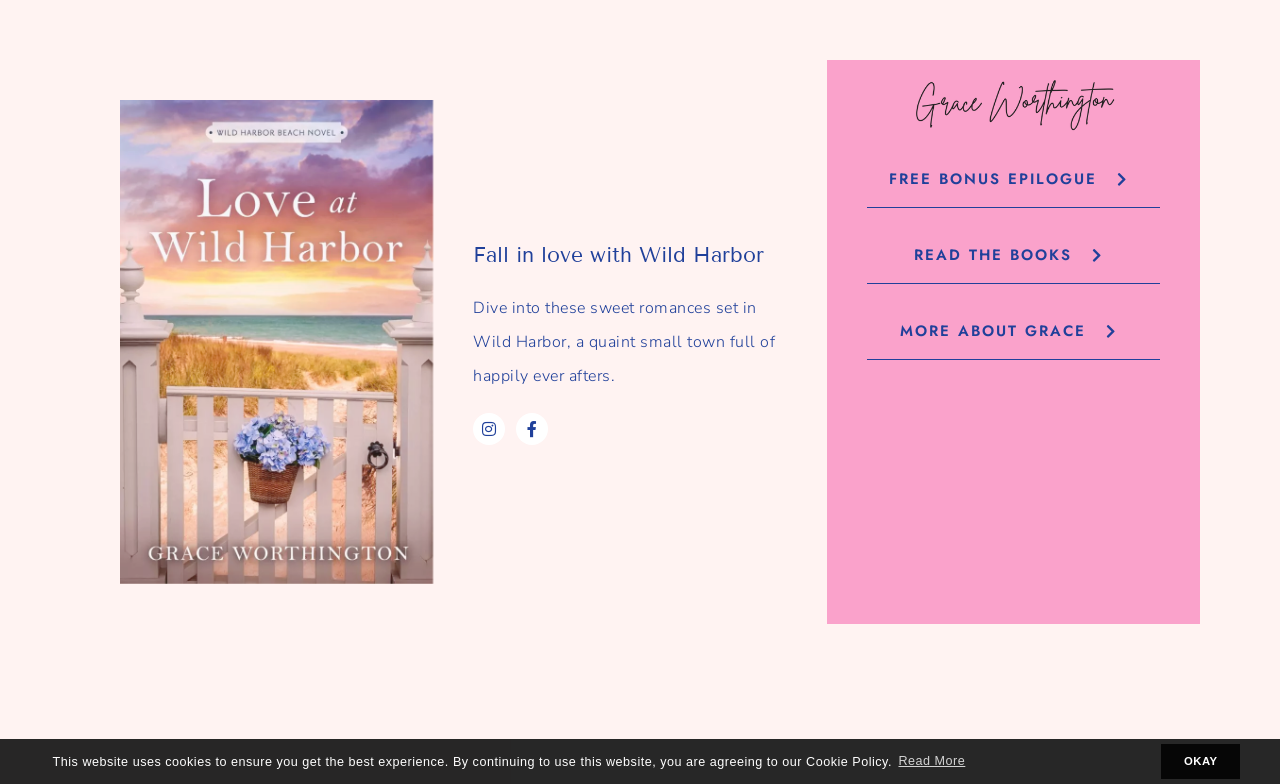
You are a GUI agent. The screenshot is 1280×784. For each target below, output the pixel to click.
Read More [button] (931, 761)
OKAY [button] (1201, 761)
